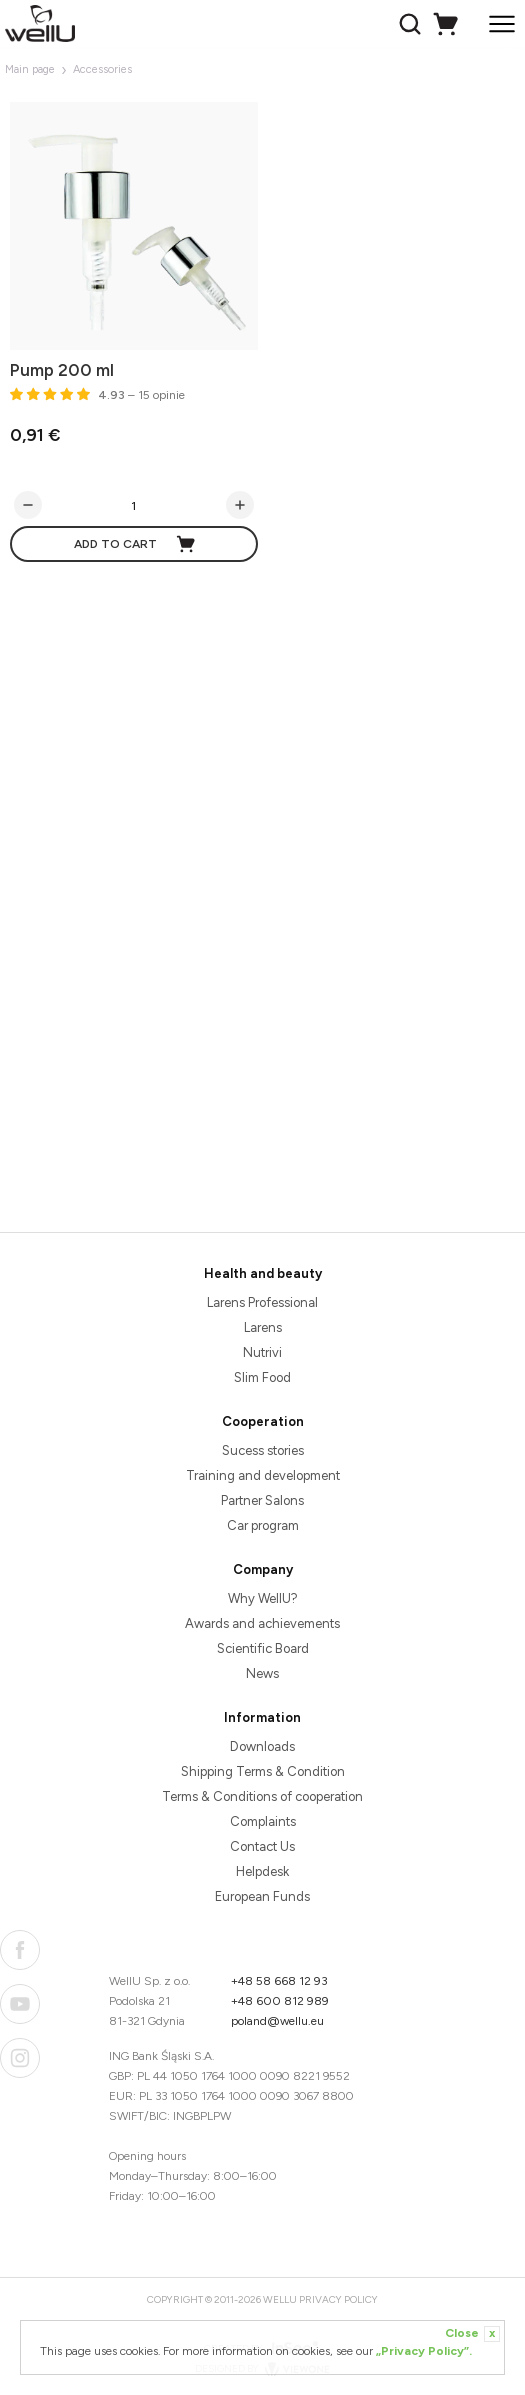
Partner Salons (262, 1500)
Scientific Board (263, 1648)
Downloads (262, 1746)
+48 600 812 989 (280, 2001)
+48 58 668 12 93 (279, 1981)
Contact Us (262, 1846)
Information (262, 1717)
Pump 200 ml (62, 370)
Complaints (263, 1821)
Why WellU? (263, 1598)
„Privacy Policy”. (424, 2351)
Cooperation (263, 1421)
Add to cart (135, 544)
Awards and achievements (262, 1623)
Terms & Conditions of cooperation (262, 1796)
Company (263, 1569)
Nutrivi (262, 1352)
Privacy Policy (338, 2299)
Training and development (263, 1475)
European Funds (262, 1896)
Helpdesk (262, 1871)
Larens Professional (262, 1302)
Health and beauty (263, 1273)
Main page (30, 69)
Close (472, 2334)
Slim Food (262, 1377)
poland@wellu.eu (277, 2021)
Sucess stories (263, 1450)
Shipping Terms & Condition (263, 1771)
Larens (263, 1327)
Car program (263, 1525)
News (262, 1673)
